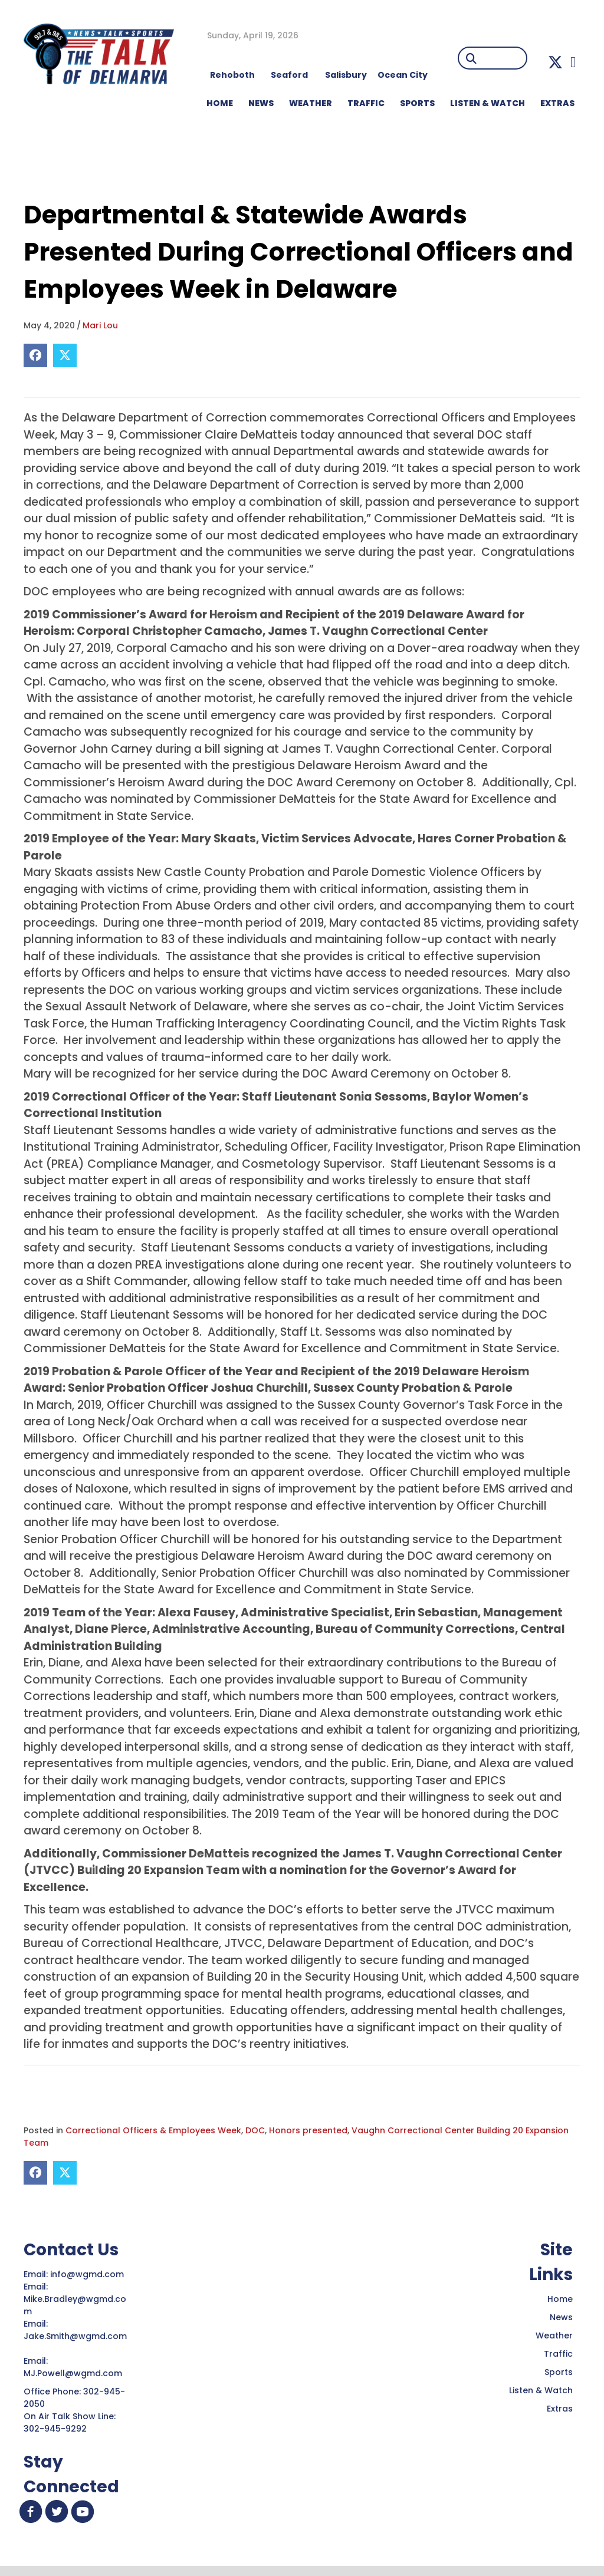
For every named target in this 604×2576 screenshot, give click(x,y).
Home (560, 2299)
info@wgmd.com (88, 2274)
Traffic (558, 2354)
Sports (417, 103)
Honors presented (308, 2130)
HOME (219, 103)
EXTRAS (557, 103)
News (561, 2317)
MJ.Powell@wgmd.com (75, 2373)
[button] (555, 62)
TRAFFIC (366, 103)
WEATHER (310, 103)
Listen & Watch (541, 2390)
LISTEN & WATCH (487, 103)
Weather (554, 2335)
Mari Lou (100, 325)
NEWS (261, 103)
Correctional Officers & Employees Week (153, 2130)
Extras (560, 2408)
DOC (255, 2130)
